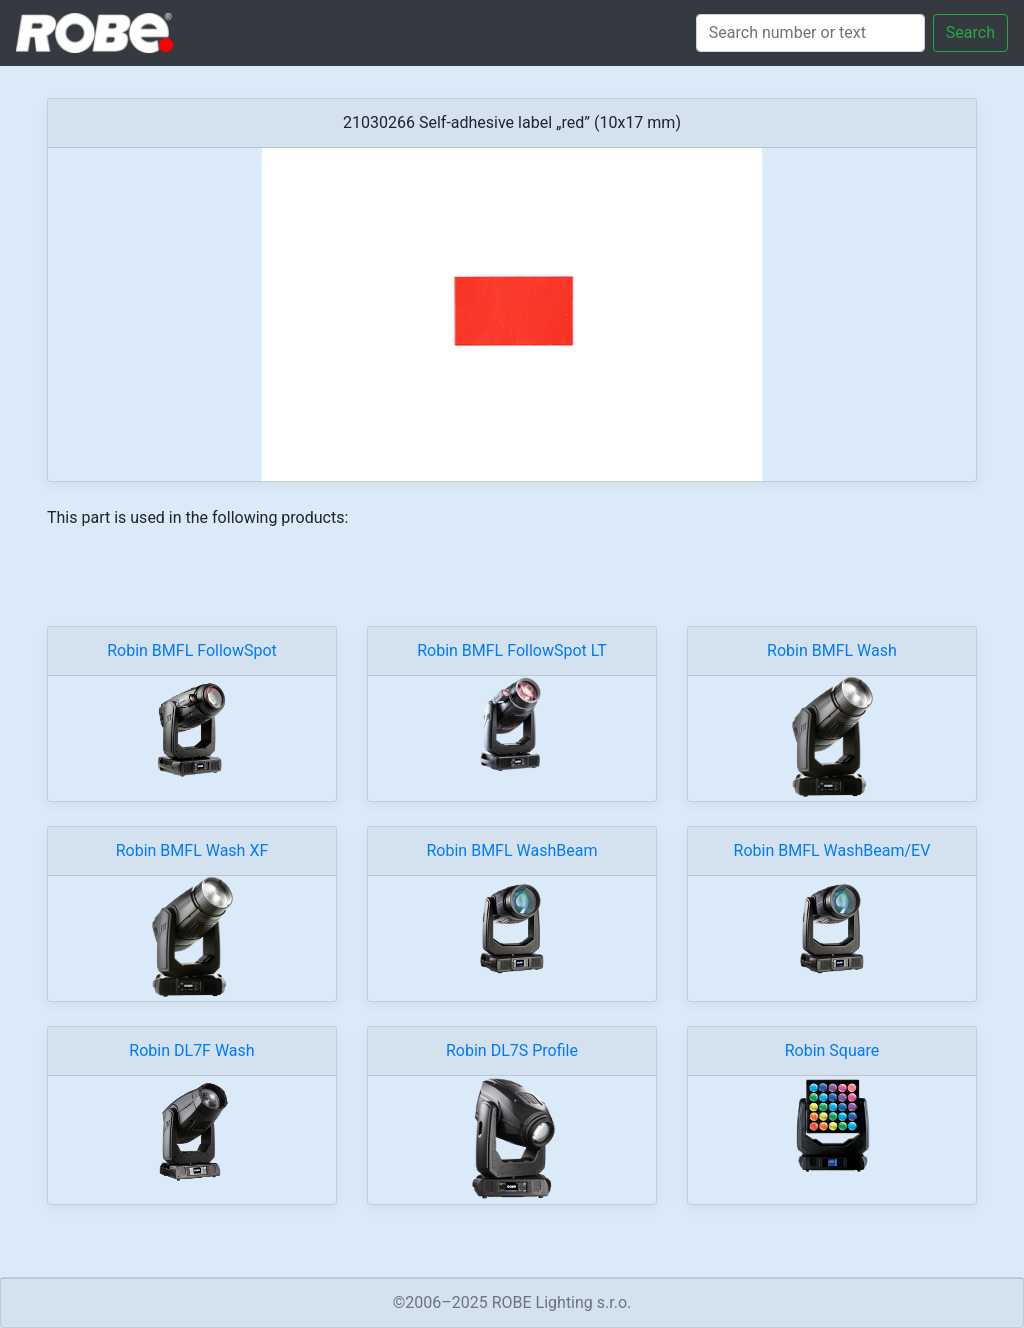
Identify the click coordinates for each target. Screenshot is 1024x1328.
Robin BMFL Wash (832, 650)
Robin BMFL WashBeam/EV (832, 850)
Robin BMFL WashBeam (512, 850)
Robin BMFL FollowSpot (192, 650)
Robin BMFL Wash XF (192, 850)
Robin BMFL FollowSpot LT (512, 650)
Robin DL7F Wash (191, 1050)
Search (970, 32)
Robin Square (832, 1050)
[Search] (810, 33)
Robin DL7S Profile (512, 1050)
